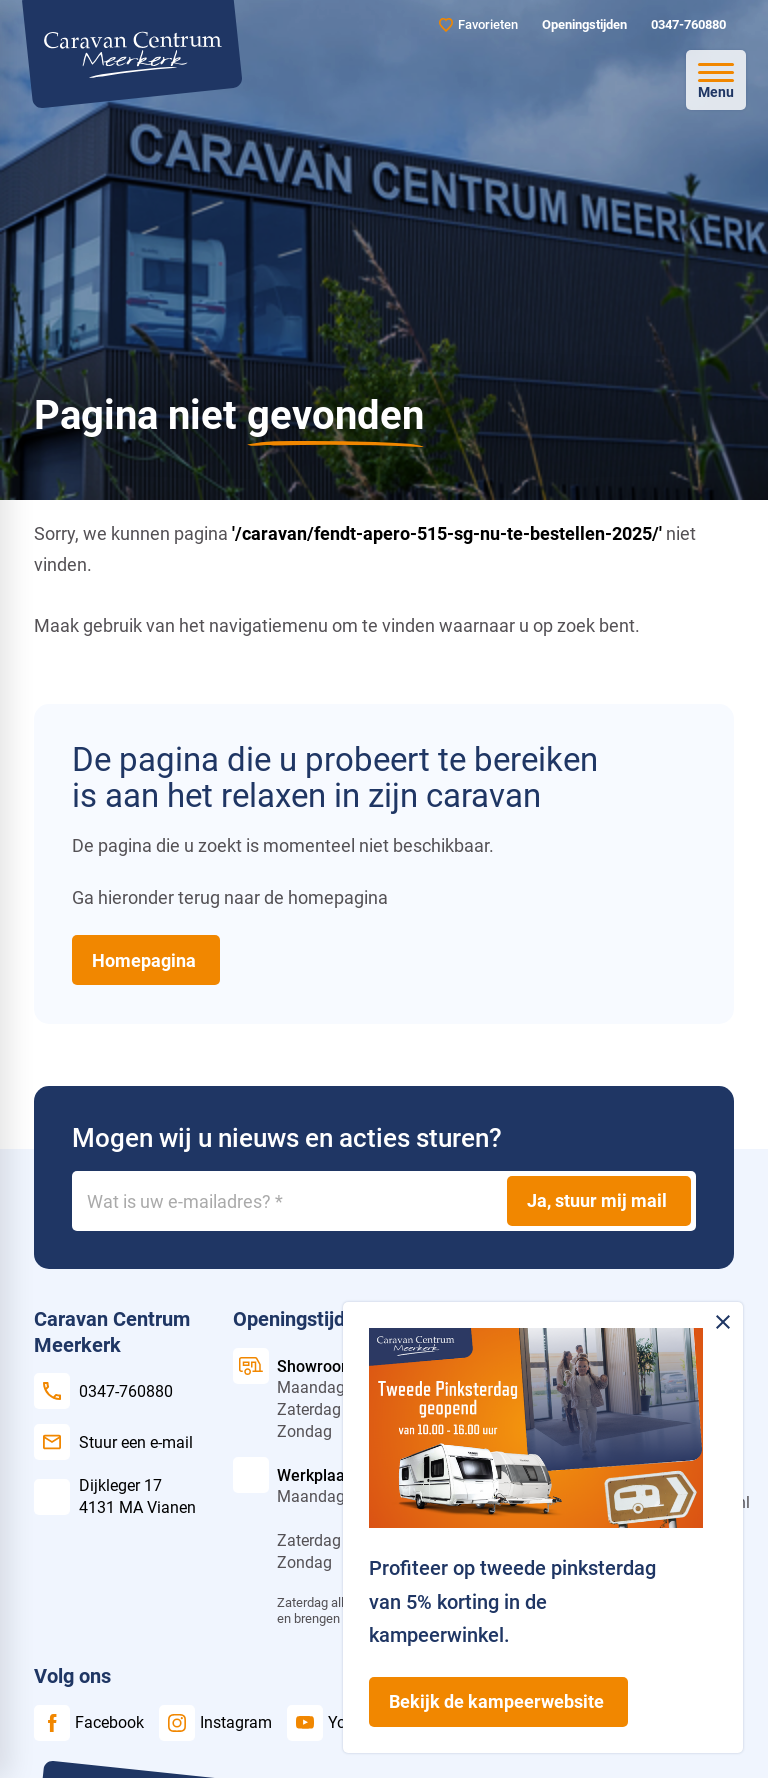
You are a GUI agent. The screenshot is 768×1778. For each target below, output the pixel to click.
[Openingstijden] (582, 25)
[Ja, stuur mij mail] (599, 1201)
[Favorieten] (478, 24)
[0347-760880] (686, 25)
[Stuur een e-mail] (113, 1442)
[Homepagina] (146, 961)
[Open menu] (716, 80)
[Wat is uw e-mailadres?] (383, 1201)
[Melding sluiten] (723, 1322)
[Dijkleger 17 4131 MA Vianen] (114, 1496)
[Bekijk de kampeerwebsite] (498, 1702)
